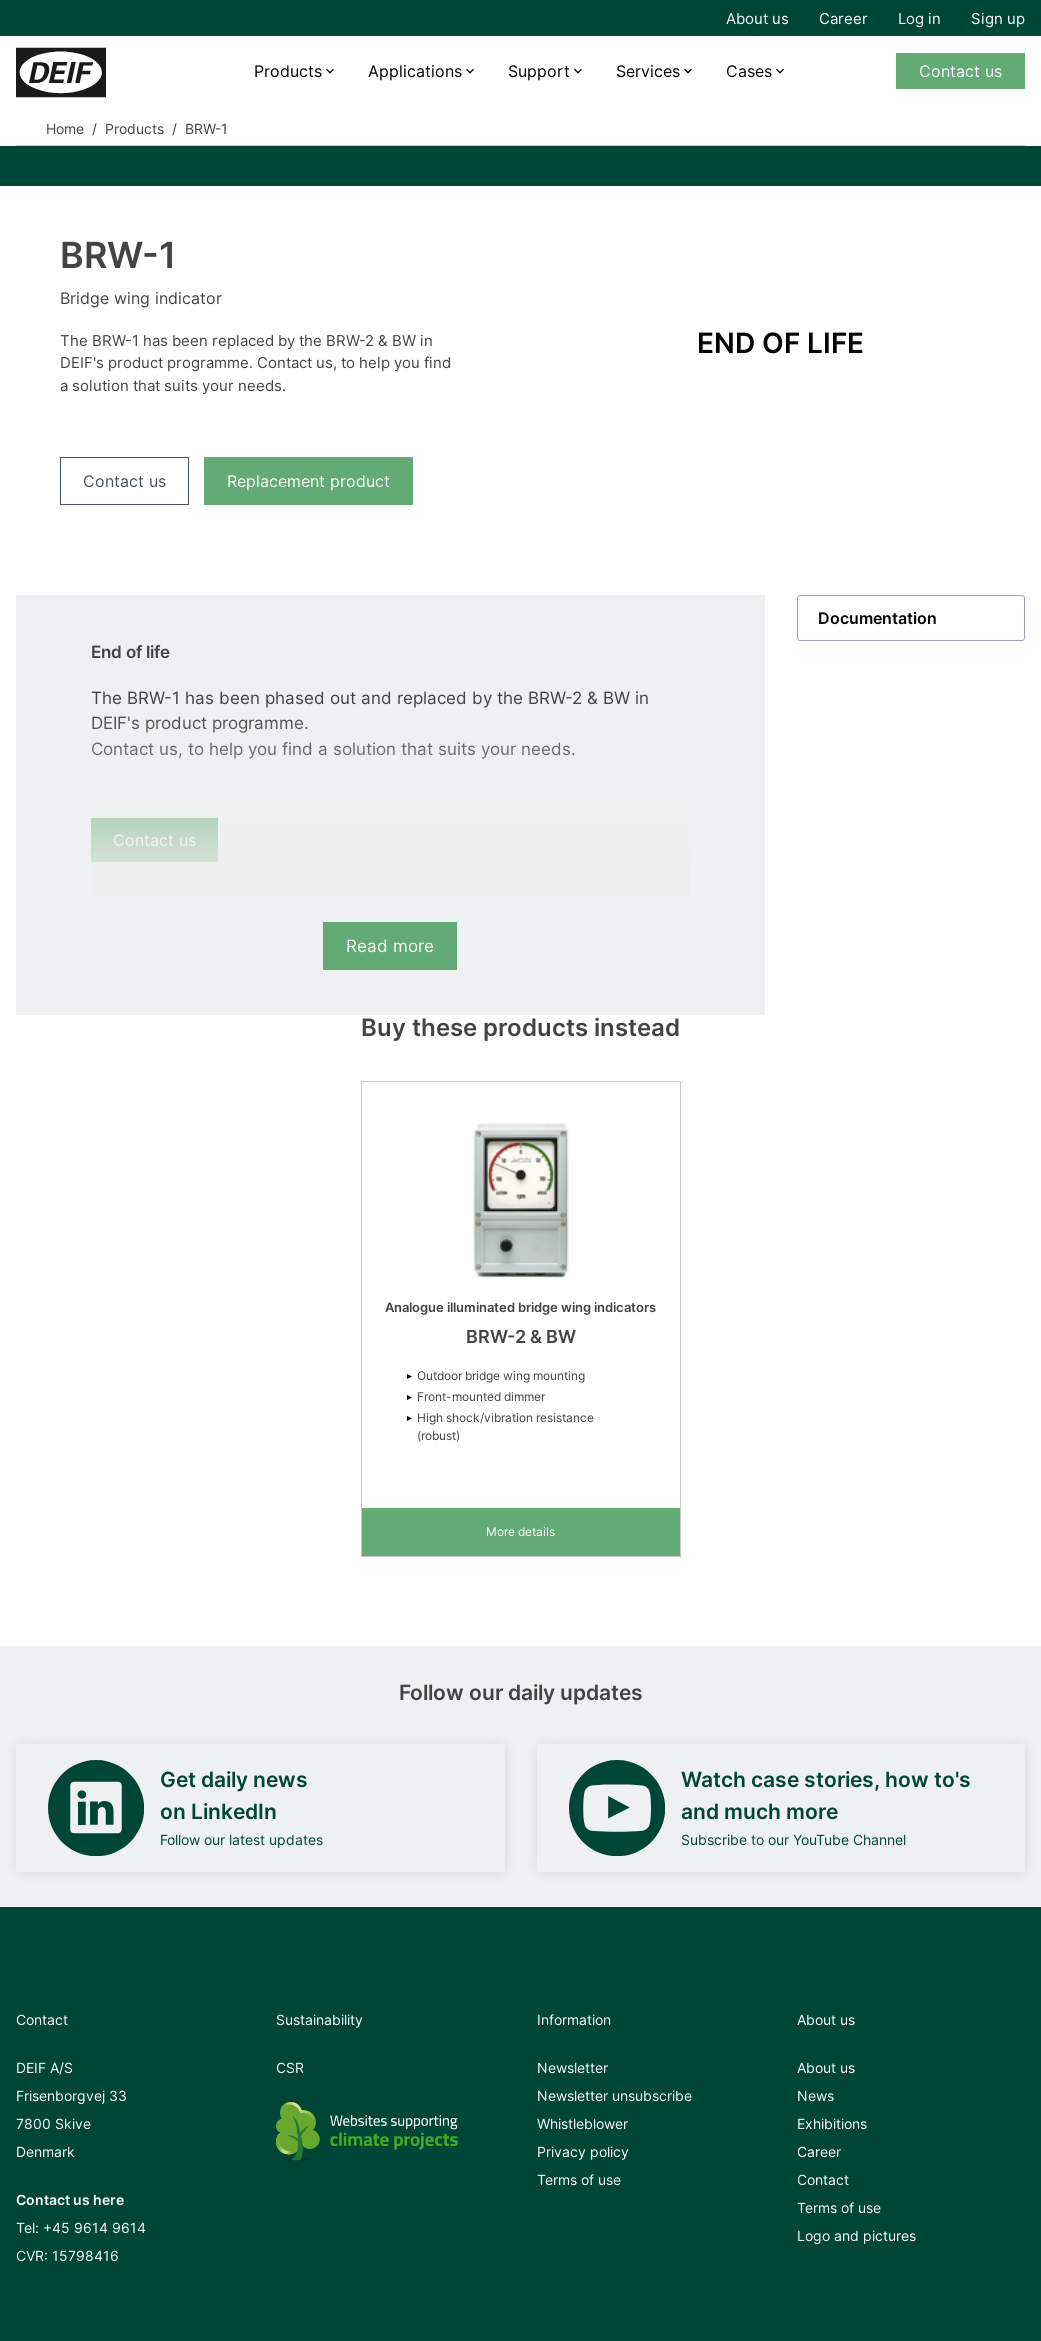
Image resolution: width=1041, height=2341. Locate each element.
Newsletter (572, 2067)
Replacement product (308, 481)
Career (843, 18)
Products (288, 71)
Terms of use (579, 2179)
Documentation (877, 618)
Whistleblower (582, 2123)
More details (520, 1531)
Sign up (998, 18)
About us (757, 18)
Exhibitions (832, 2123)
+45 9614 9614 (94, 2227)
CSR (290, 2067)
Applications (415, 71)
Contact (823, 2179)
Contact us (960, 71)
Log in (919, 18)
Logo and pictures (856, 2235)
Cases (749, 71)
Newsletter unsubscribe (614, 2095)
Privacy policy (583, 2151)
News (815, 2095)
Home (65, 128)
